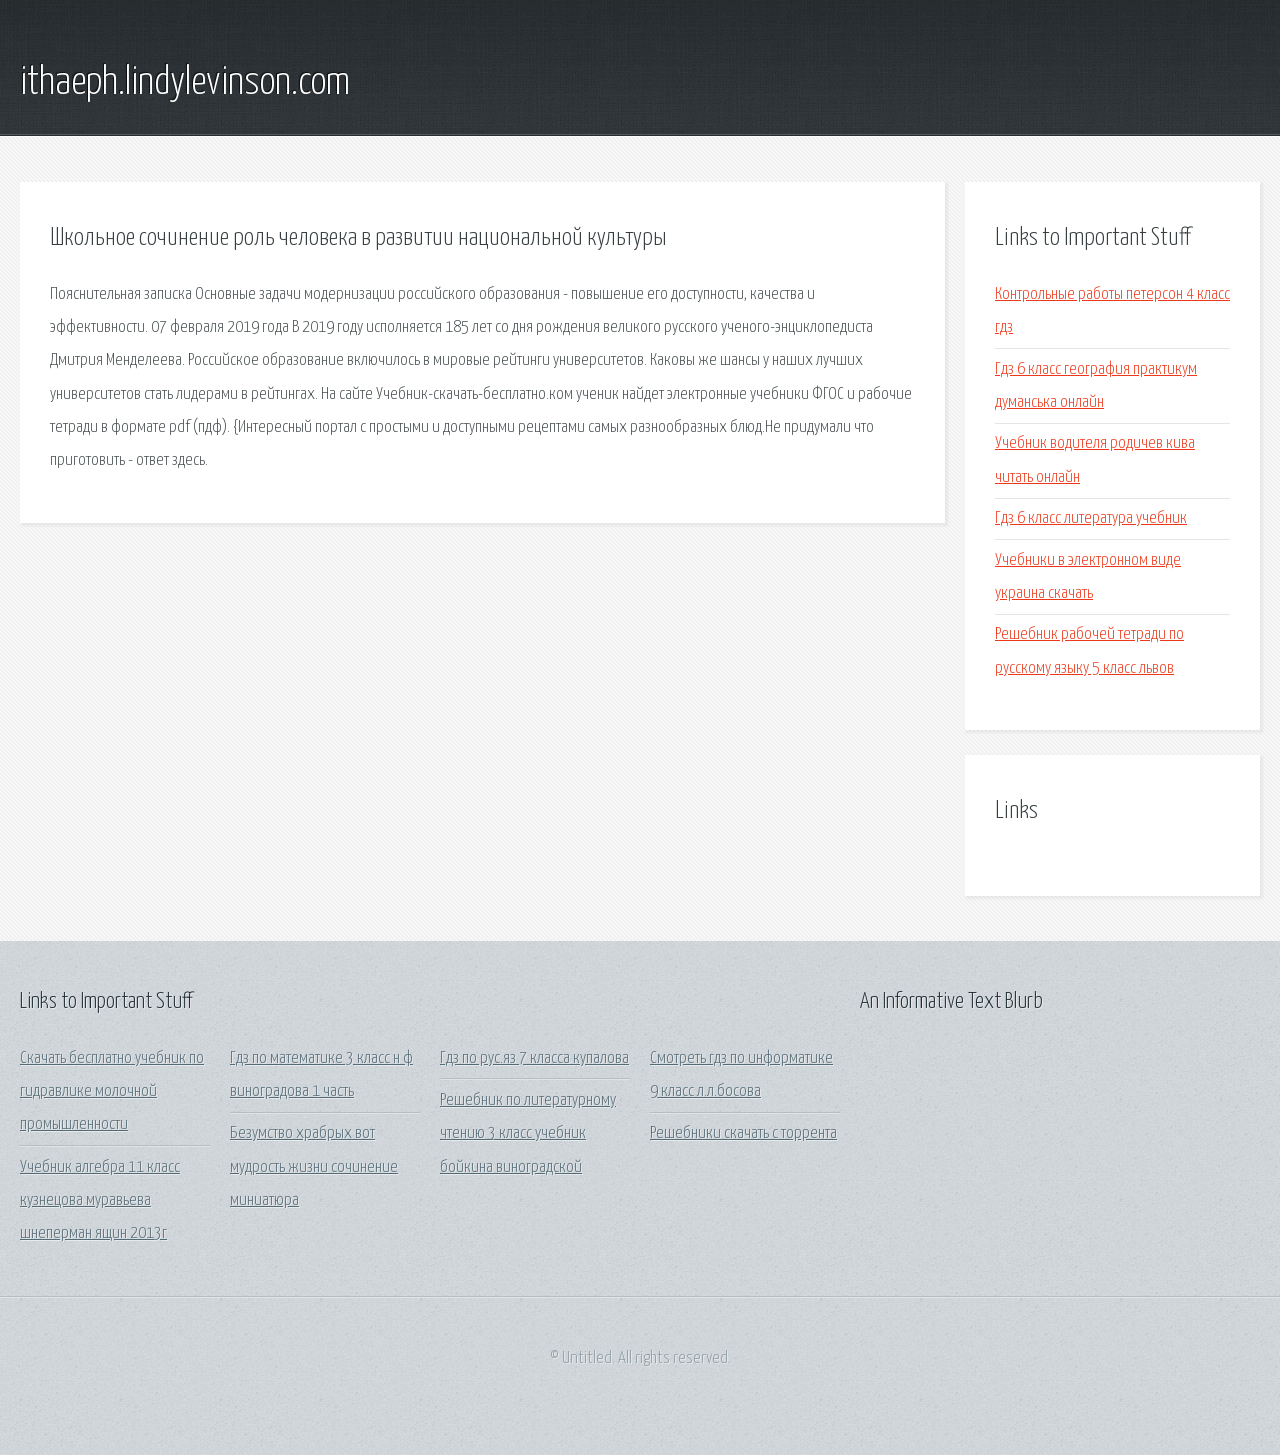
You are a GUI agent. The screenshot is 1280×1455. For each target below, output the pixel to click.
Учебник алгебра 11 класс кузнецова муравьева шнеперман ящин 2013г (100, 1201)
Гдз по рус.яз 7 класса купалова (534, 1058)
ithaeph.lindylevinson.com (185, 83)
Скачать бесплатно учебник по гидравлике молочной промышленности (112, 1092)
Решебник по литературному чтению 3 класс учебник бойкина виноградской (528, 1134)
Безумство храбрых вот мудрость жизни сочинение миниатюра (314, 1167)
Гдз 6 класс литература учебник (1091, 518)
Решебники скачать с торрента (743, 1133)
